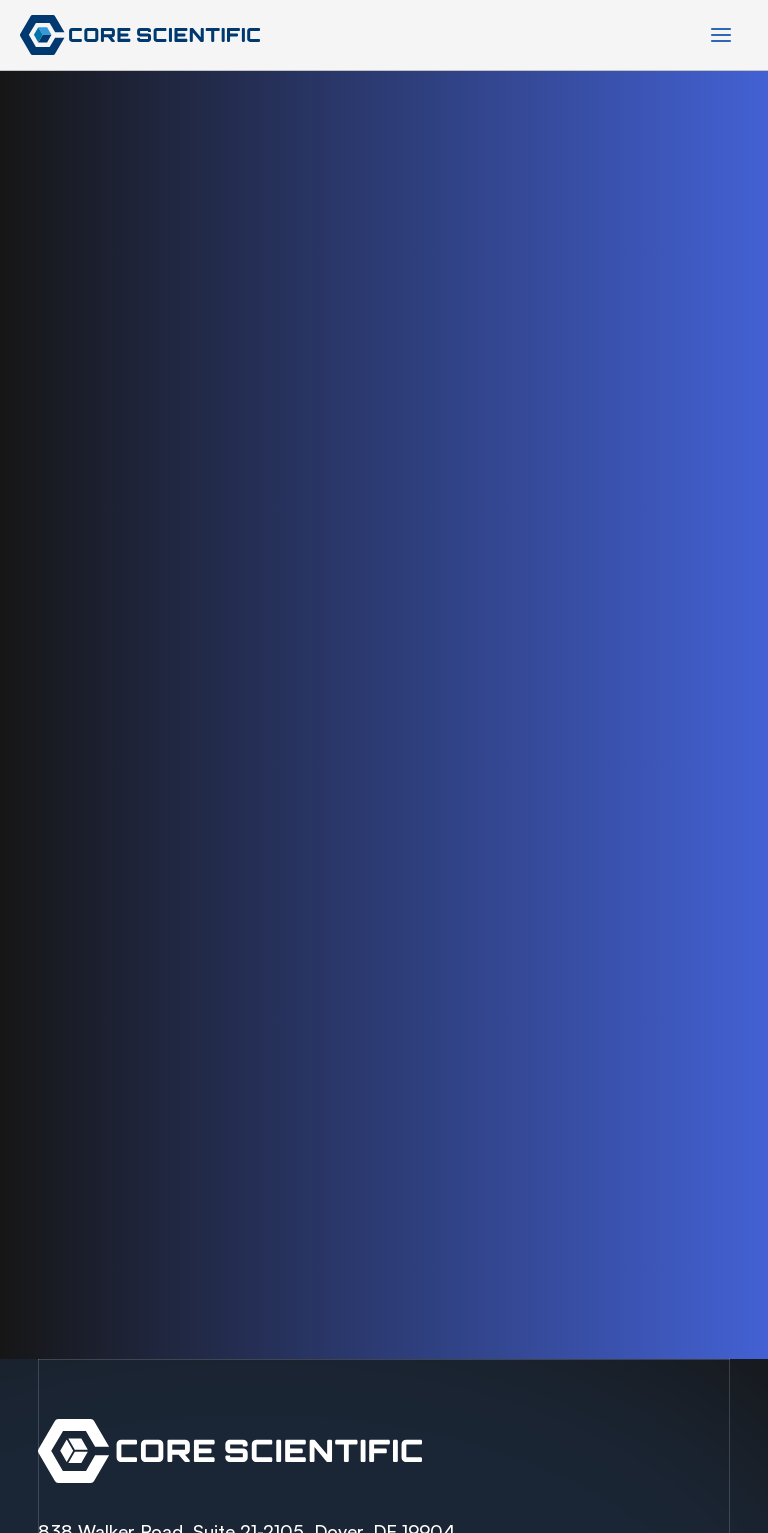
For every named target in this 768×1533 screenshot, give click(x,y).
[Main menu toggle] (721, 35)
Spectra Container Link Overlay (383, 1451)
